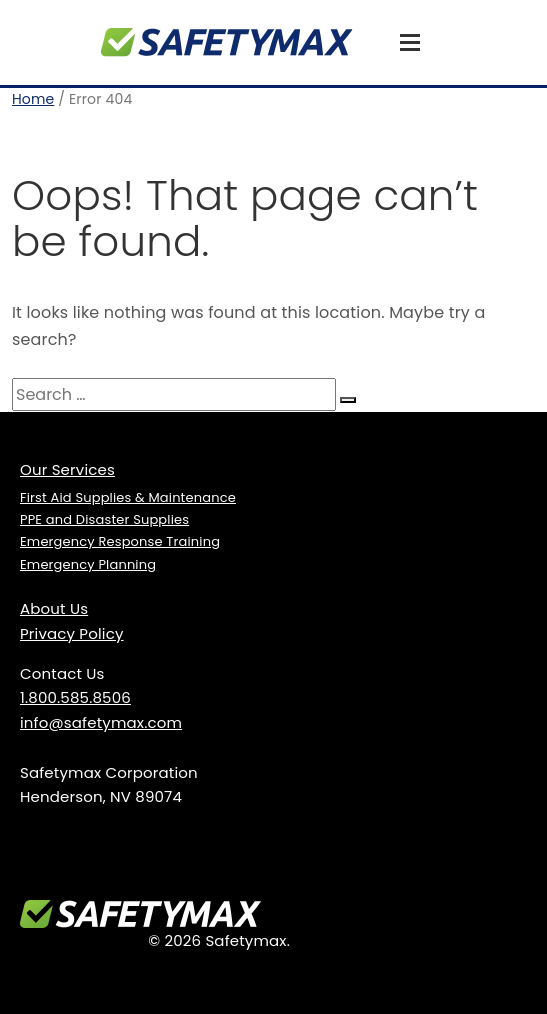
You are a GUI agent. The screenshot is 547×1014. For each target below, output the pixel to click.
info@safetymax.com (101, 722)
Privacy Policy (72, 633)
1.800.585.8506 (75, 697)
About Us (54, 608)
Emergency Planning (88, 564)
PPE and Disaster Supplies (104, 519)
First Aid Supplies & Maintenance (128, 497)
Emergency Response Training (120, 541)
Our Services (67, 469)
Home (33, 99)
